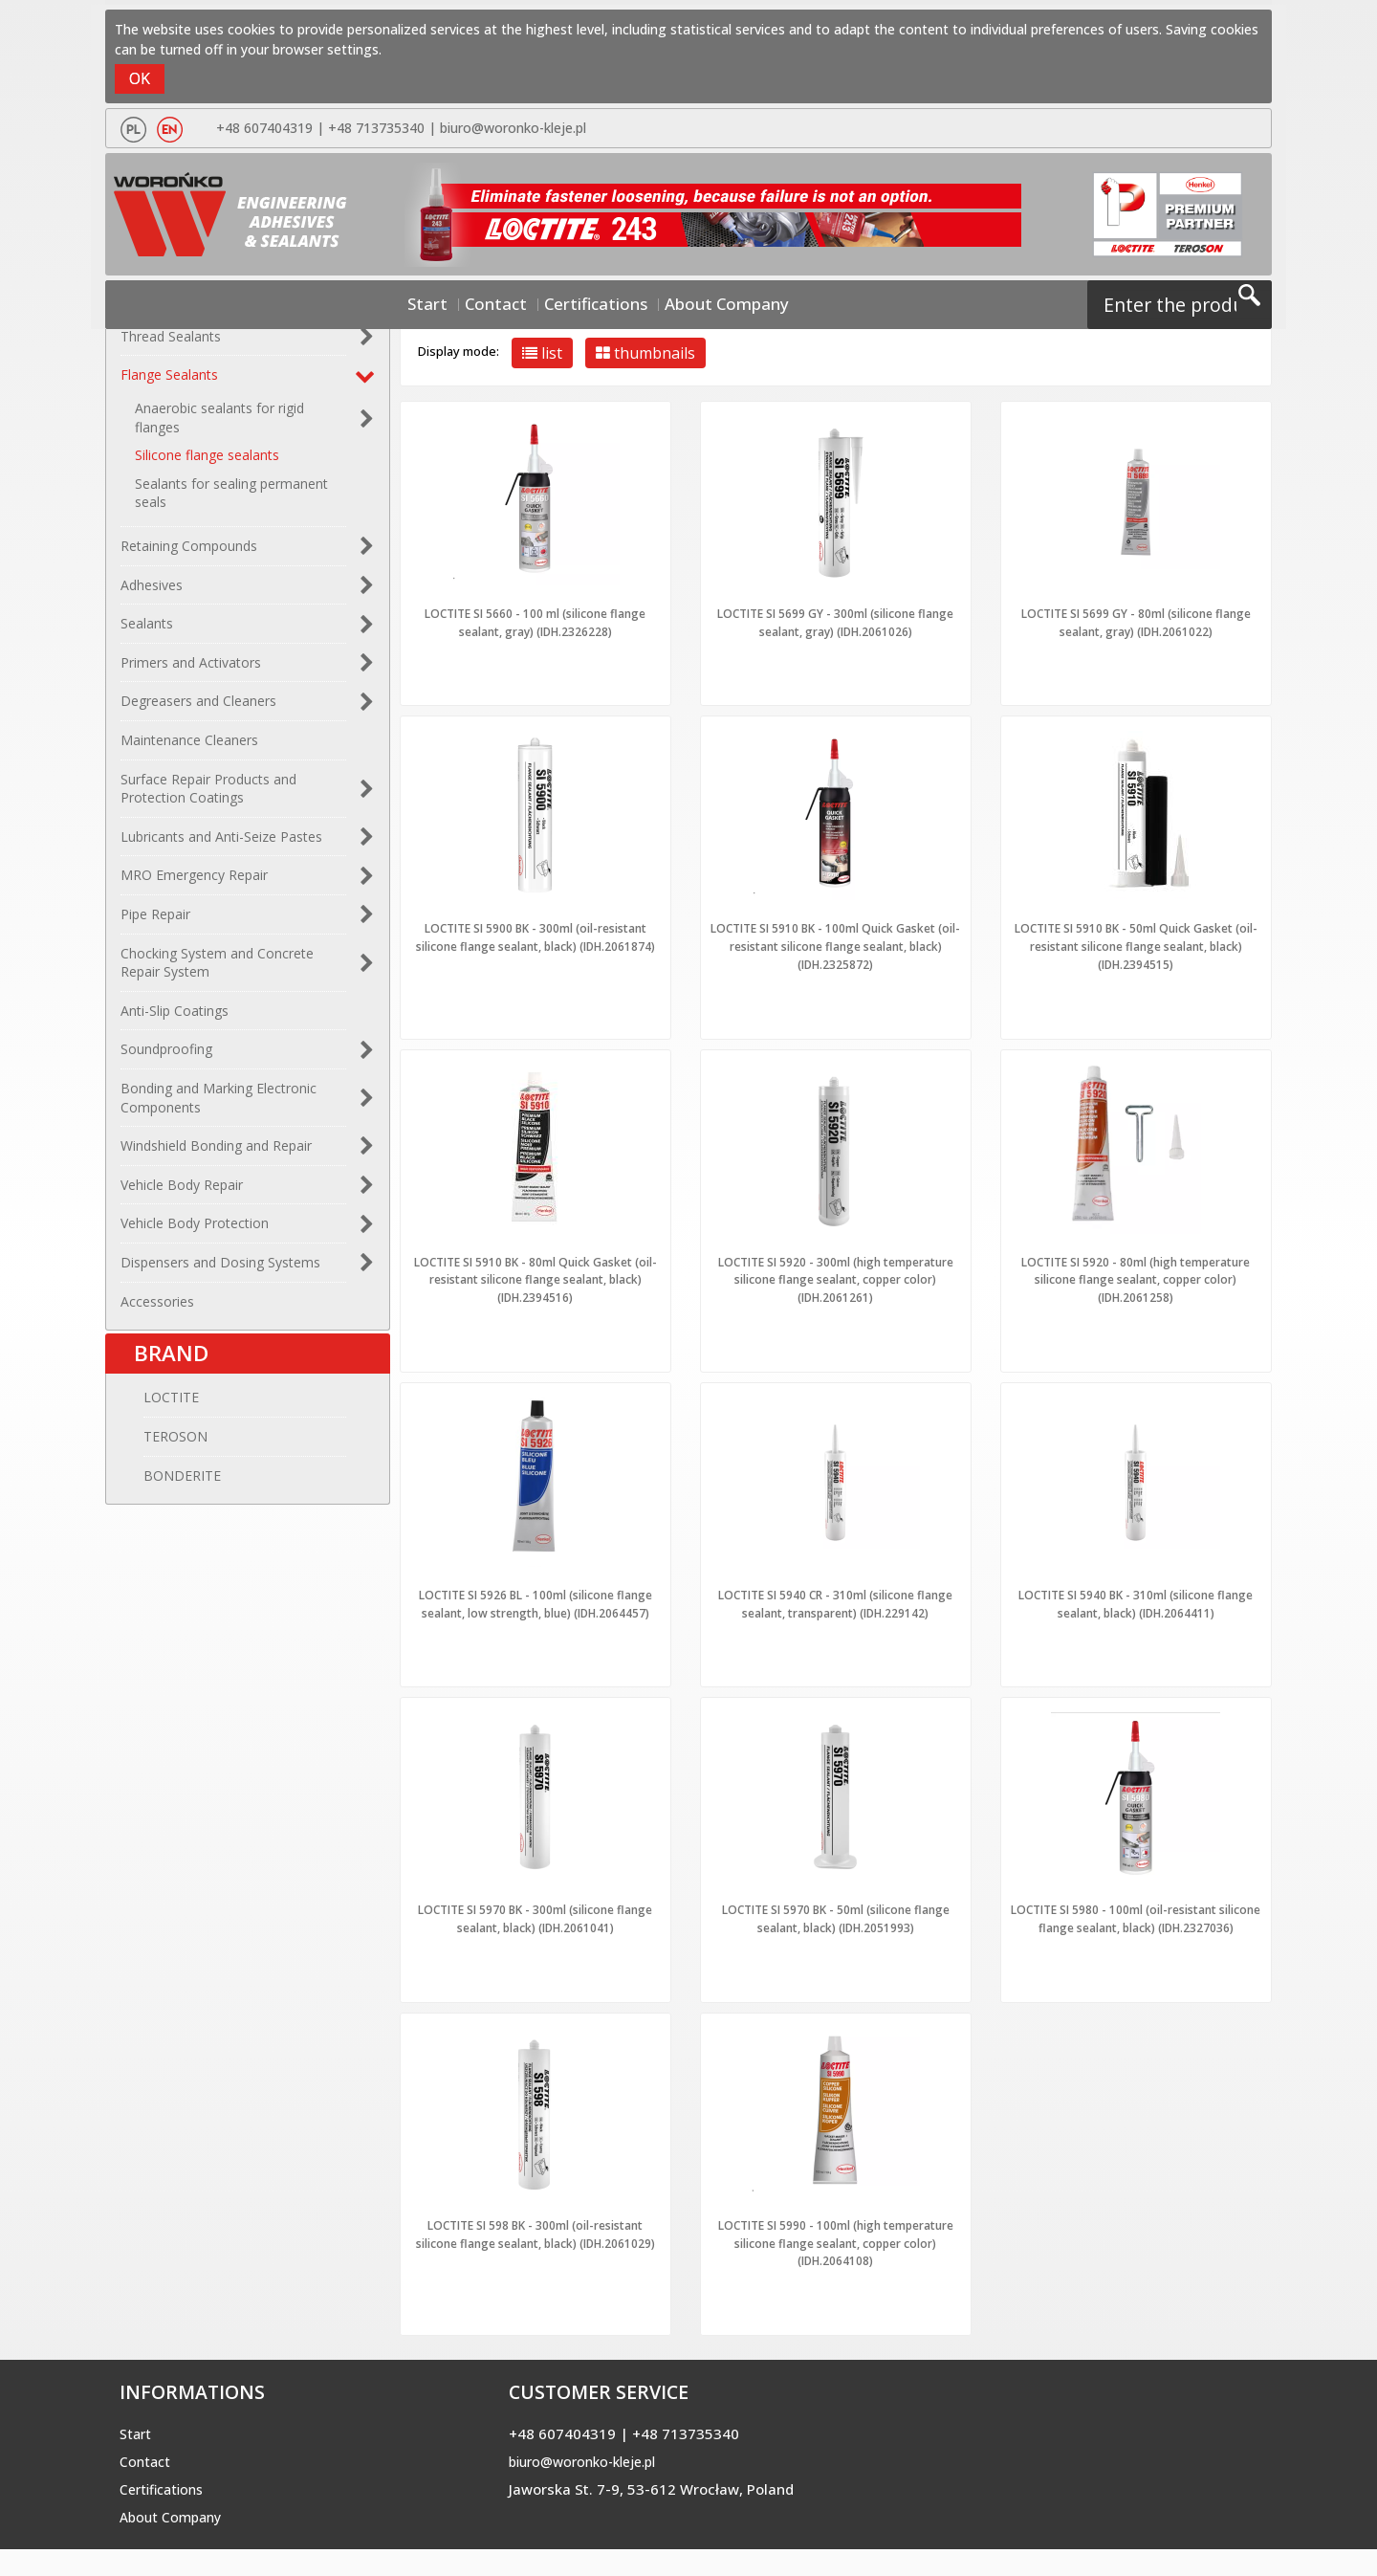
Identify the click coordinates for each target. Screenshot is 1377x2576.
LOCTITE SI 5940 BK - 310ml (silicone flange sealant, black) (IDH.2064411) (1136, 1598)
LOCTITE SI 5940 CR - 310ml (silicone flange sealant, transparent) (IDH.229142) (835, 1598)
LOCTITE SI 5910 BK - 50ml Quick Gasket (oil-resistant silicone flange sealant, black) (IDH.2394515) (1136, 944)
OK (139, 78)
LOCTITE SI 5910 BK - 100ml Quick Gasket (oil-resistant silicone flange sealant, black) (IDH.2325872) (835, 944)
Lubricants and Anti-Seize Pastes (221, 847)
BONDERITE (159, 1495)
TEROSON (152, 1456)
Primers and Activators (190, 673)
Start (464, 302)
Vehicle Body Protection (194, 1233)
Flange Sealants (169, 385)
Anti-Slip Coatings (174, 1020)
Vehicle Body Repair (181, 1194)
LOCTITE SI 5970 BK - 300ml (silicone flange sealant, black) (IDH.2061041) (535, 1930)
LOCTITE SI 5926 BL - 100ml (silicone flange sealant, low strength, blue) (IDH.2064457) (535, 1607)
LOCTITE (148, 1418)
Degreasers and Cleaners (198, 711)
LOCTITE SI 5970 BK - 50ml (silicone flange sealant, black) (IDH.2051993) (835, 1930)
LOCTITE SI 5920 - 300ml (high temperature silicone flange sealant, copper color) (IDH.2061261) (836, 1275)
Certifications (597, 302)
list (542, 352)
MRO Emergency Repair (194, 885)
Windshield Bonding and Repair (216, 1156)
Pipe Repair (155, 924)
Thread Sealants (170, 347)
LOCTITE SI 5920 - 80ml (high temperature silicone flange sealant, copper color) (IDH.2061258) (1136, 1275)
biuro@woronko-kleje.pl (509, 128)
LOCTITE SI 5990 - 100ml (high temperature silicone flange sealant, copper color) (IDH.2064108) (836, 2270)
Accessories (157, 1311)
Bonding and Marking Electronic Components (218, 1108)
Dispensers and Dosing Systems (220, 1273)
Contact (518, 302)
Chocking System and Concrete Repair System (217, 972)
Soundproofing (166, 1059)
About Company (699, 302)
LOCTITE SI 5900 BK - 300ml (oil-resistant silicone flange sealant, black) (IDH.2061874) (535, 944)
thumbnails (645, 352)
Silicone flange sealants (207, 465)
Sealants (146, 634)
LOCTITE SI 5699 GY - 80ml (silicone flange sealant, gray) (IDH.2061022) (1135, 622)
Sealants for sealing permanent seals (231, 503)
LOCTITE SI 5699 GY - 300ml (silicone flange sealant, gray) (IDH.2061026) (836, 622)
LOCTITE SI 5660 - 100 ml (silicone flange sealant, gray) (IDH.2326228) (535, 622)
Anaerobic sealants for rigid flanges (219, 428)
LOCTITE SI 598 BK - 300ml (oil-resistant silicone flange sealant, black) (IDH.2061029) (535, 2270)
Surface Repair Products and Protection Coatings (208, 798)
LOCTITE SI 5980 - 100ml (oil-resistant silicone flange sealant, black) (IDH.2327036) (1135, 1939)
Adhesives (151, 594)
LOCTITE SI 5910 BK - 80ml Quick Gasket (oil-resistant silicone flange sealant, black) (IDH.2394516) (535, 1275)
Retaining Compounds (188, 556)
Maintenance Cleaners (189, 750)
